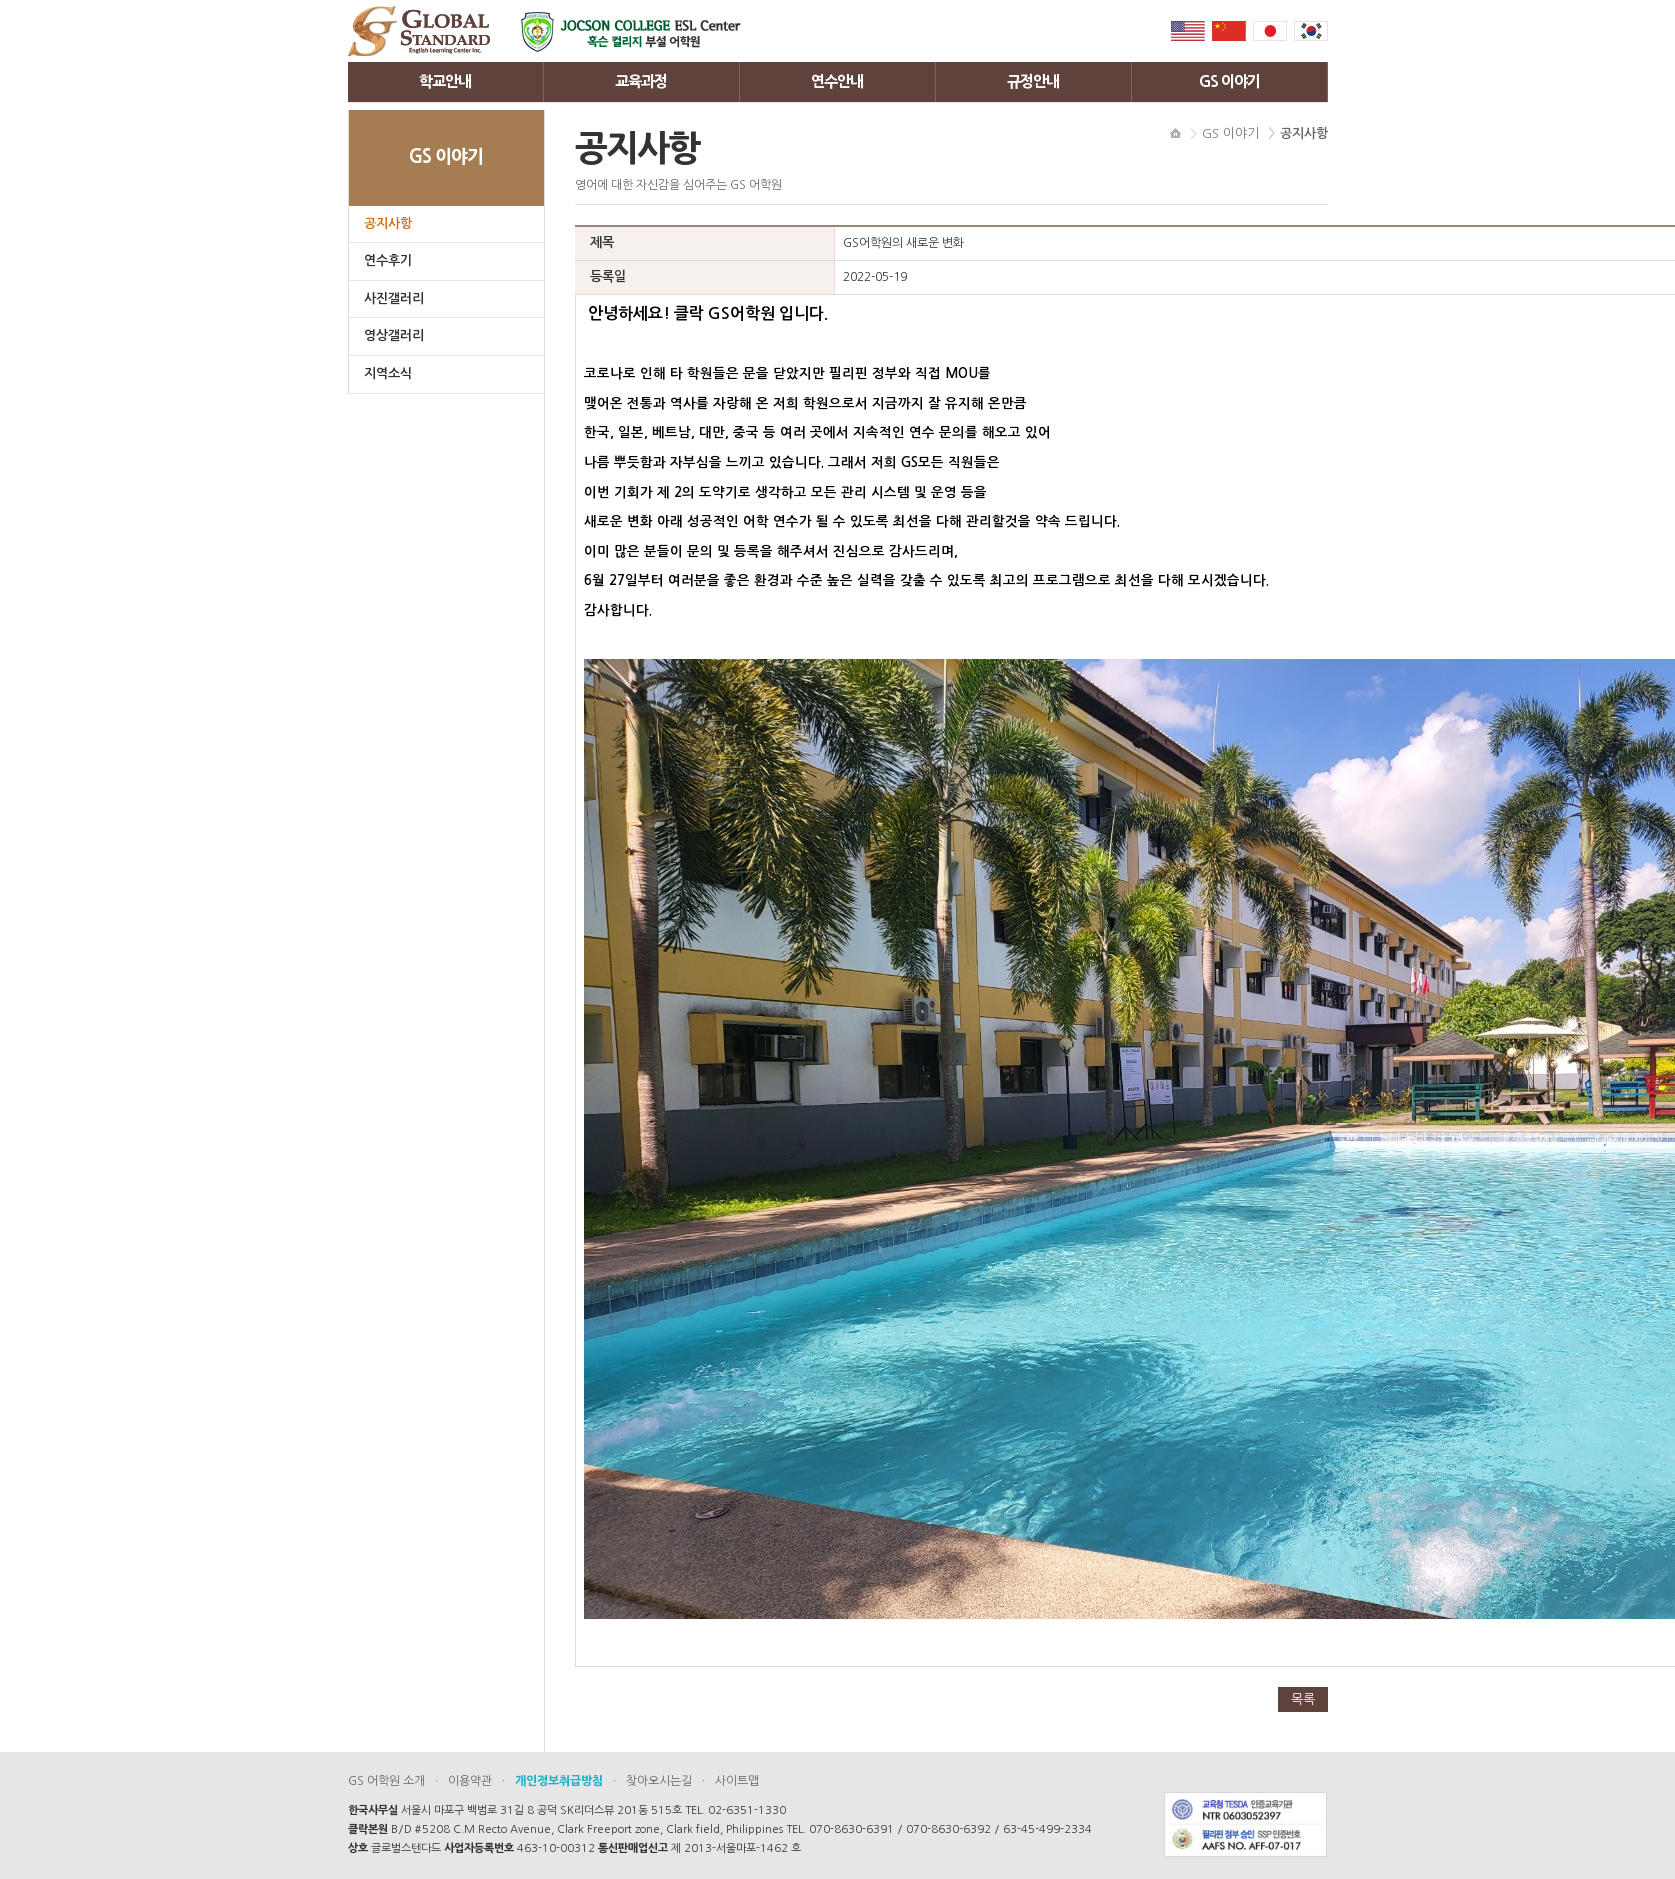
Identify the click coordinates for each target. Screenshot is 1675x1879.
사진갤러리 (394, 298)
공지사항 (388, 223)
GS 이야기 (1229, 81)
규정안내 (1033, 81)
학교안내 (445, 81)
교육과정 (641, 81)
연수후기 (388, 260)
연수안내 (837, 81)
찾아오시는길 (659, 1781)
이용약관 (470, 1781)
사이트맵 (737, 1781)
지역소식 (388, 373)
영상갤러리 (394, 335)
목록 (1303, 1699)
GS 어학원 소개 (386, 1781)
